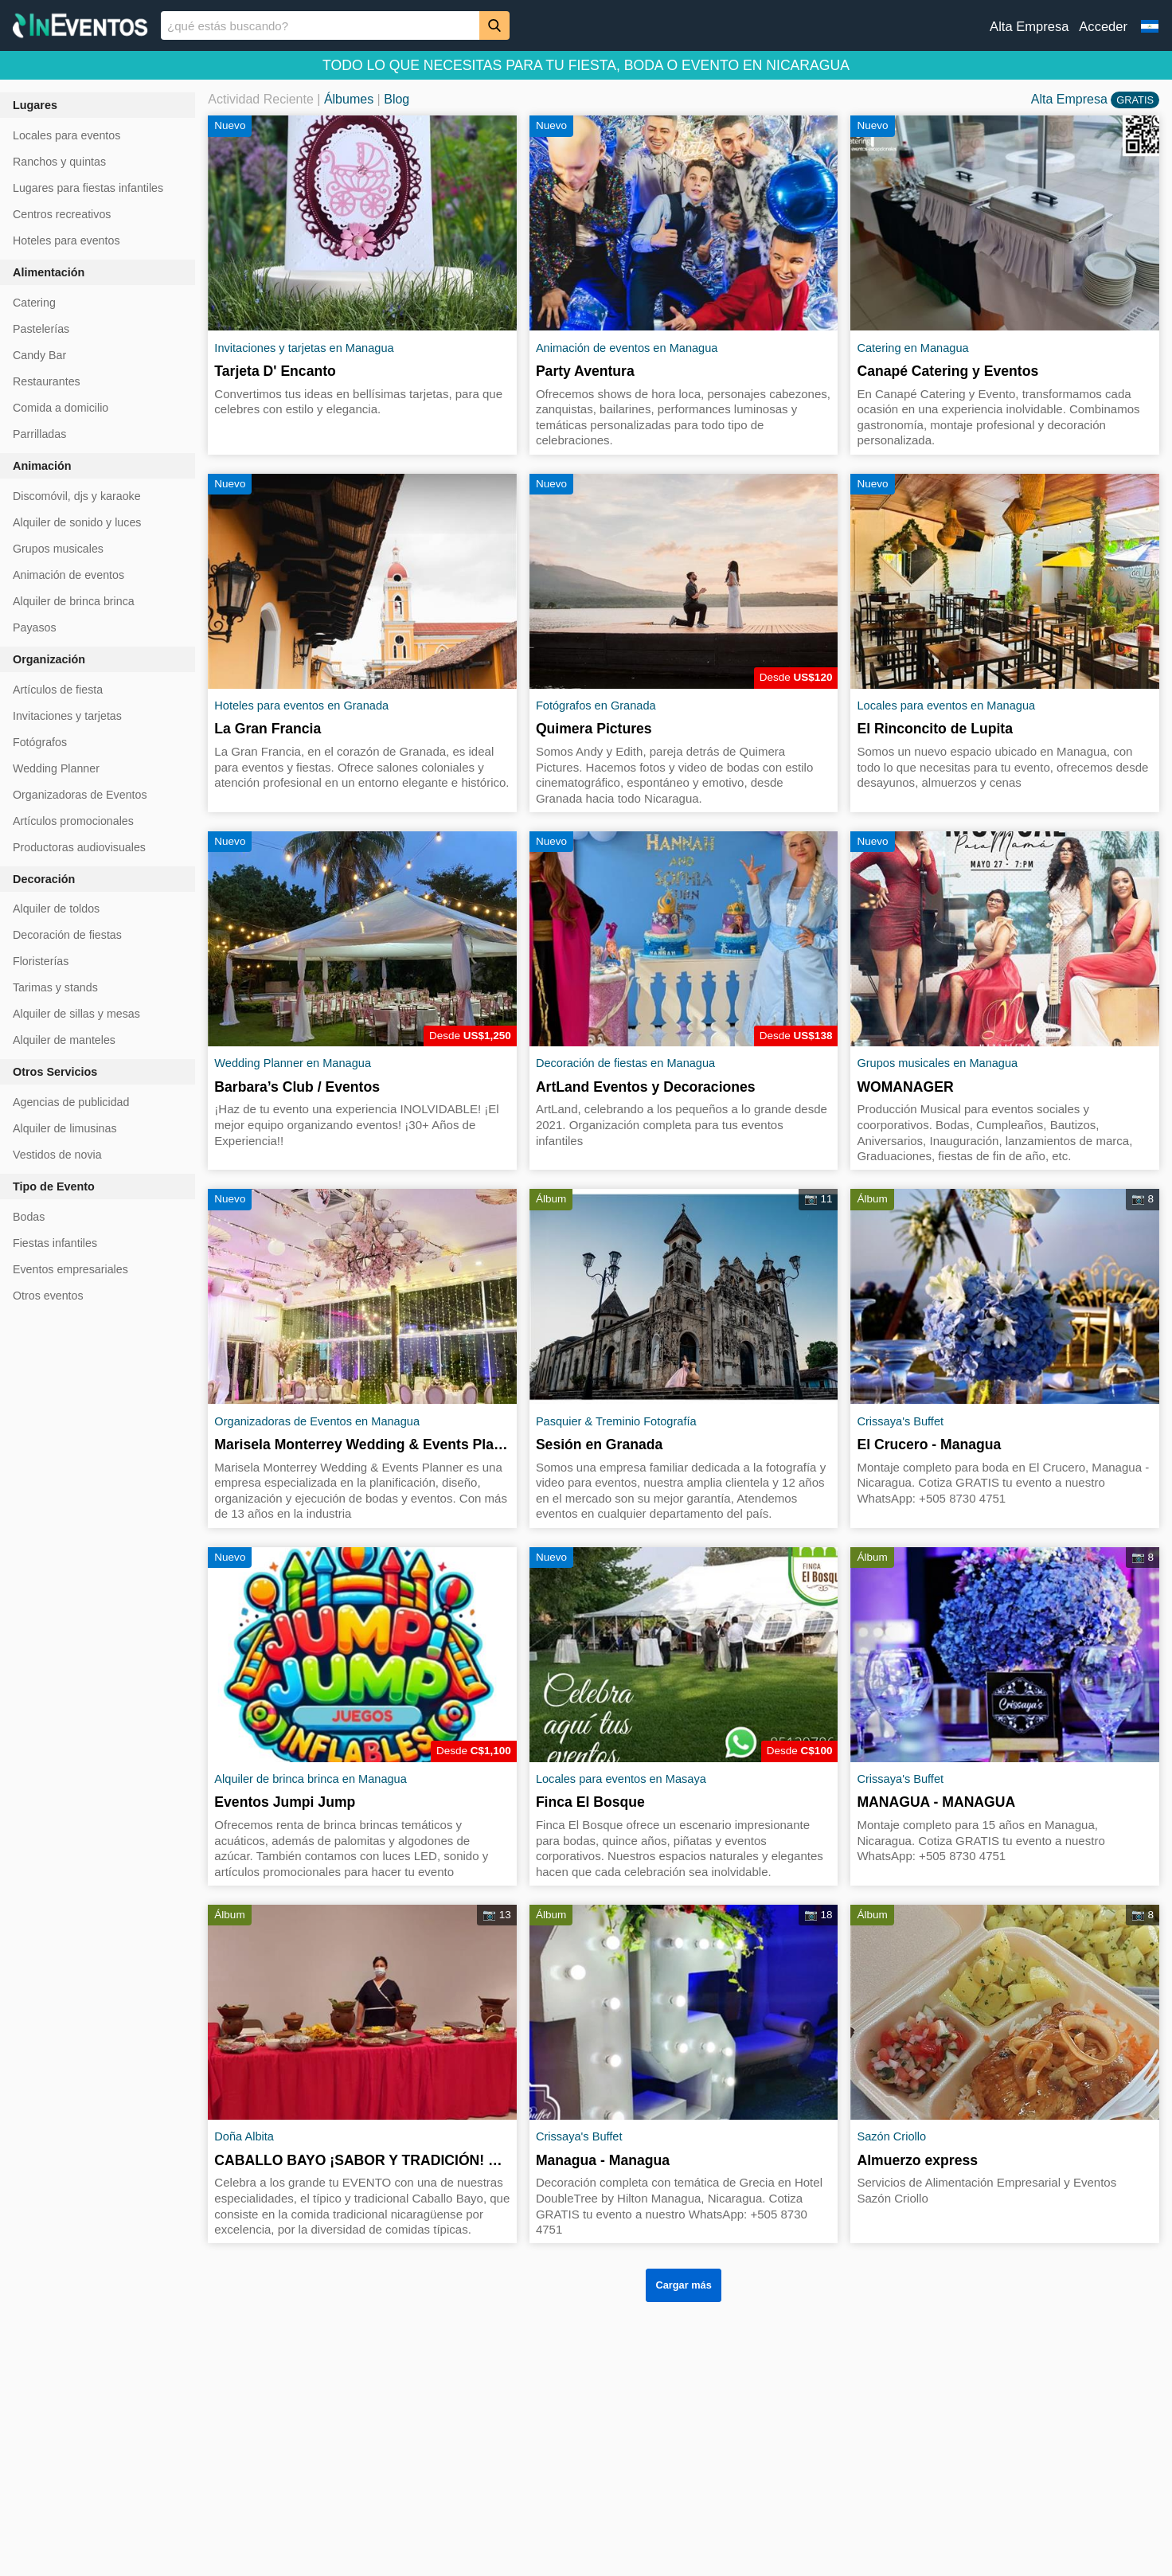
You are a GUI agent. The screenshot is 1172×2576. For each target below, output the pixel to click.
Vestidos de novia (57, 1154)
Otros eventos (48, 1295)
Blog (396, 99)
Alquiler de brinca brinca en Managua (310, 1779)
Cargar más (683, 2285)
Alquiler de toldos (56, 908)
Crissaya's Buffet (900, 1421)
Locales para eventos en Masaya (621, 1779)
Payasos (35, 627)
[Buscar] (494, 25)
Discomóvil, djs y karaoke (77, 496)
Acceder (1103, 26)
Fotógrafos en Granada (596, 705)
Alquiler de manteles (64, 1040)
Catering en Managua (912, 348)
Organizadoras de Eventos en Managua (317, 1421)
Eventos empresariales (70, 1269)
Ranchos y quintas (59, 161)
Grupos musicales (58, 548)
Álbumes (348, 99)
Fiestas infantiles (55, 1243)
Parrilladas (39, 434)
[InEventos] (80, 27)
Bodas (29, 1216)
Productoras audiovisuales (79, 847)
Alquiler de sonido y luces (77, 522)
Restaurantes (46, 381)
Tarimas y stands (55, 987)
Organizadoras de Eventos (80, 794)
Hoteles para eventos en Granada (301, 705)
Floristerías (40, 961)
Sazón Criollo (891, 2136)
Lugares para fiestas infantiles (88, 188)
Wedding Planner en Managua (292, 1063)
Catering (34, 302)
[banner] (586, 25)
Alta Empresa (1029, 26)
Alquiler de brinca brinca (74, 601)
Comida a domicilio (60, 407)
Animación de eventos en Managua (627, 348)
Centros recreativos (62, 214)
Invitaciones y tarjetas (67, 715)
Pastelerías (41, 328)
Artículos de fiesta (58, 689)
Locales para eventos (66, 135)
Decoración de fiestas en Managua (625, 1063)
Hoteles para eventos (66, 240)
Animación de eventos (68, 575)
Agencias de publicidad (71, 1102)
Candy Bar (39, 355)
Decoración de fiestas (67, 934)
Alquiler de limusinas (65, 1128)
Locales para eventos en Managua (946, 705)
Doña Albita (244, 2136)
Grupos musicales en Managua (937, 1063)
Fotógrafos (40, 742)
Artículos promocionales (73, 821)
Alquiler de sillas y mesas (76, 1013)
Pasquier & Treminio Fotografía (616, 1421)
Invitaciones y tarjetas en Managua (303, 348)
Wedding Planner (56, 768)
